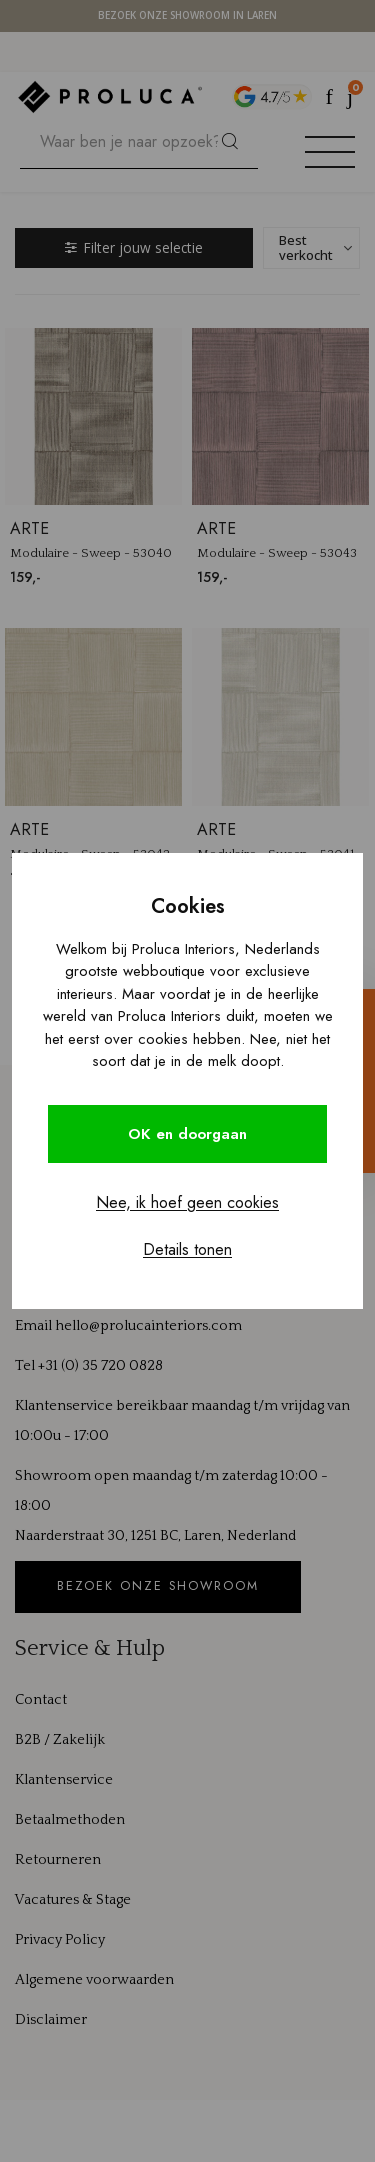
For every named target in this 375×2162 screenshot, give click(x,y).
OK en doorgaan (187, 1134)
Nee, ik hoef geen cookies (187, 1202)
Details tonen (187, 1249)
